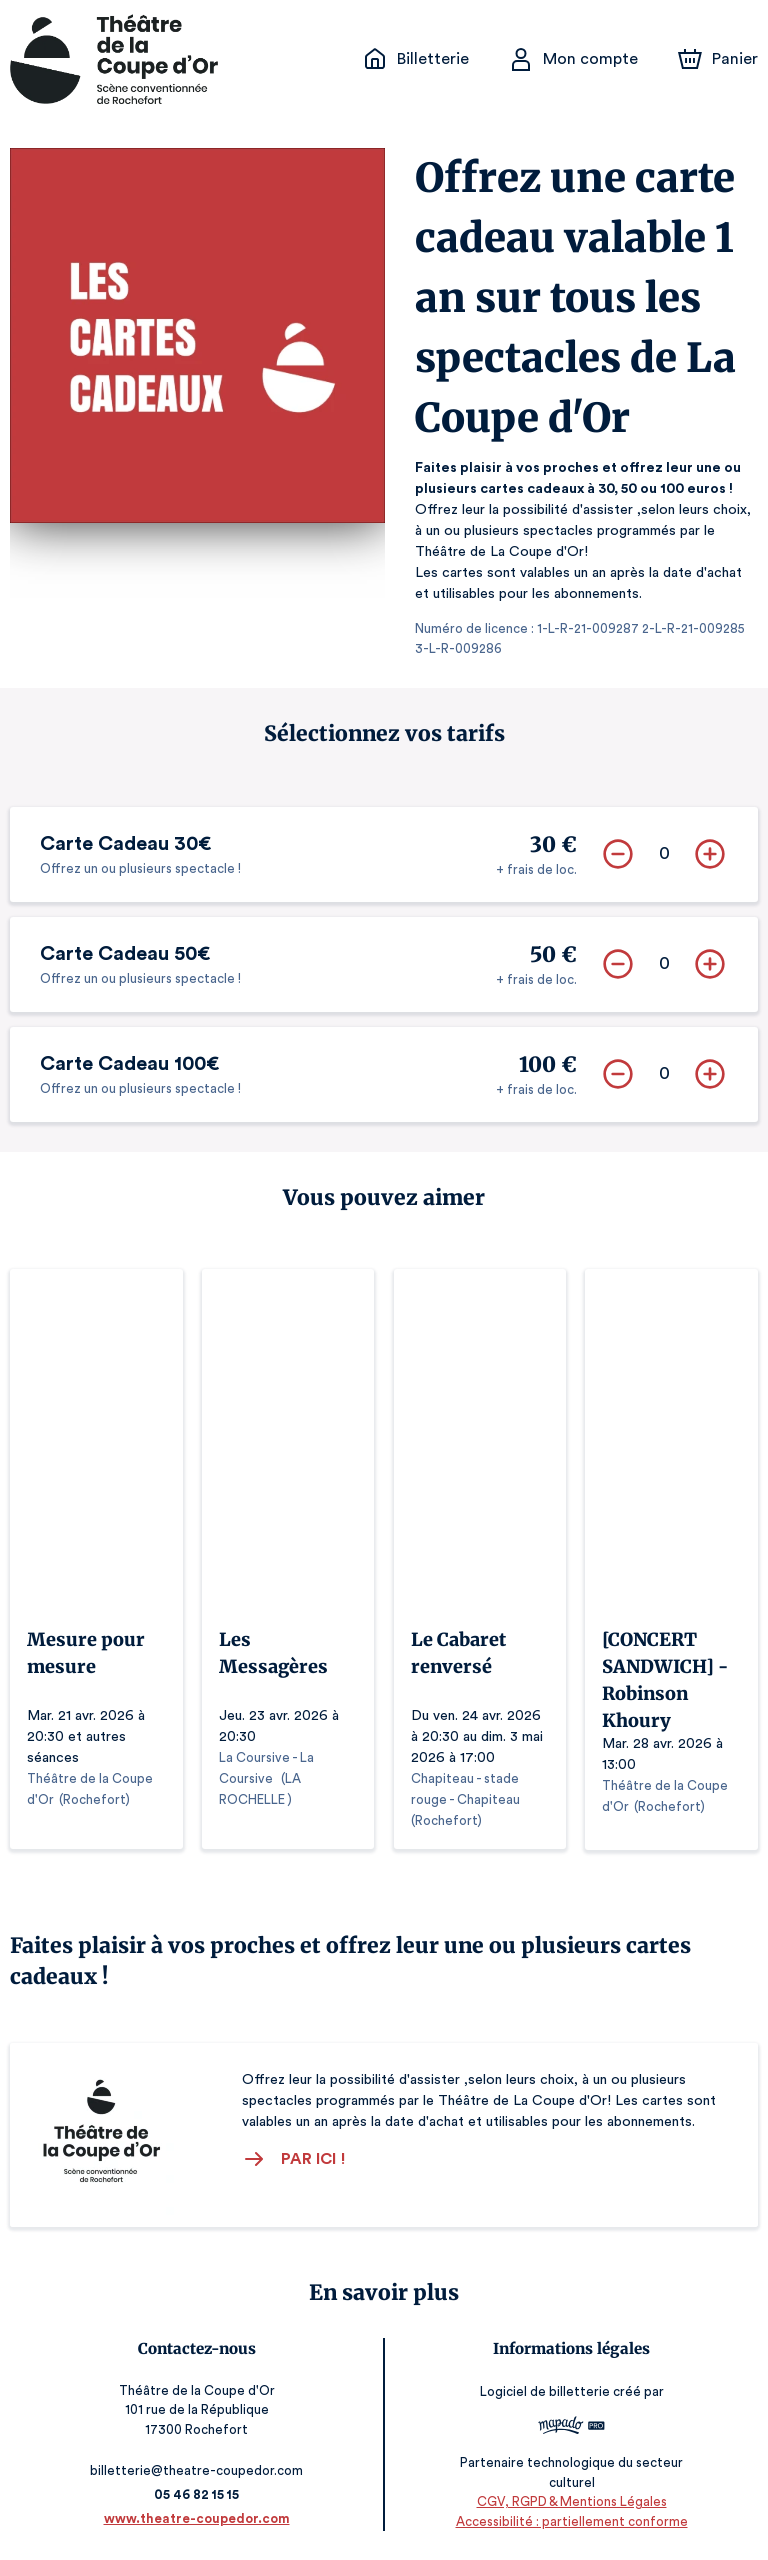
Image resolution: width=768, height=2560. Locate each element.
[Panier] (718, 59)
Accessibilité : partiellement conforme (568, 2519)
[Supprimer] (618, 853)
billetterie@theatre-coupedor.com (200, 2469)
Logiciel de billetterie (542, 2390)
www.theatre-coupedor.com (200, 2517)
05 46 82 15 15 (200, 2493)
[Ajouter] (710, 853)
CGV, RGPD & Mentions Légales (568, 2500)
